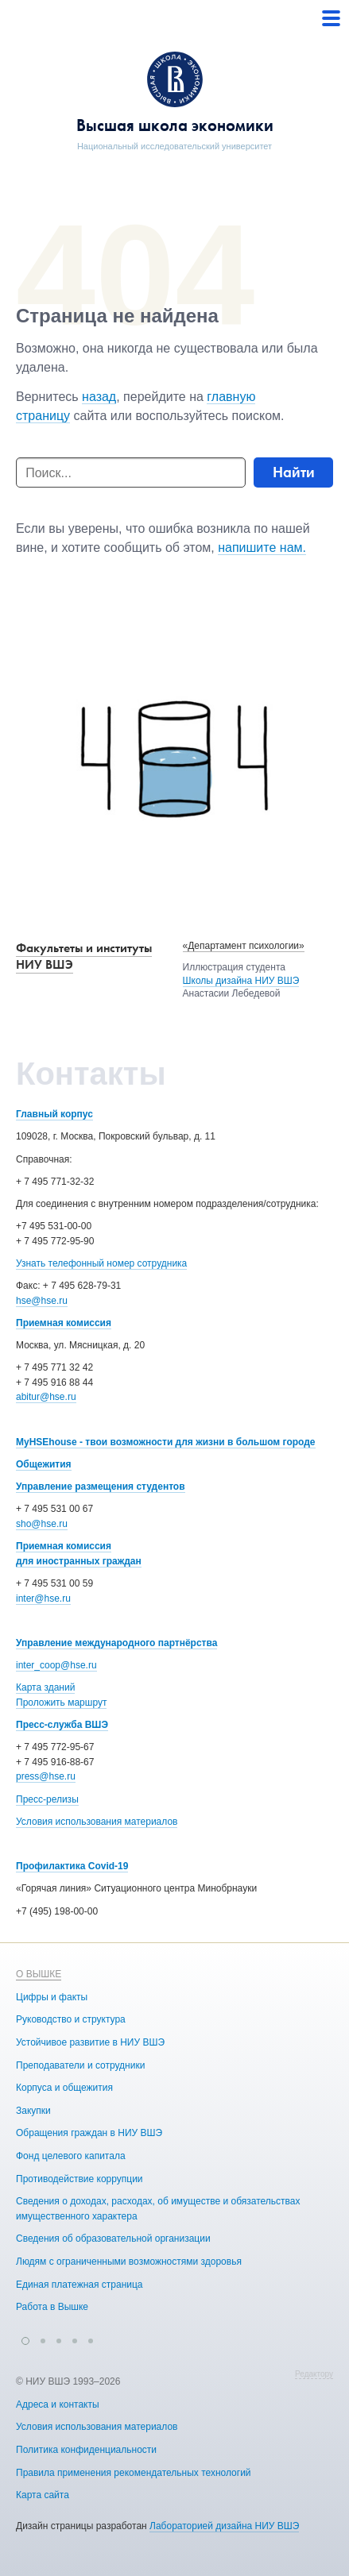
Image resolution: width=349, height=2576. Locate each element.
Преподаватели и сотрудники (80, 2065)
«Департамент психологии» (243, 945)
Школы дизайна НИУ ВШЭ (241, 980)
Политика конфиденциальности (86, 2449)
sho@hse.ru (42, 1523)
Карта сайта (42, 2495)
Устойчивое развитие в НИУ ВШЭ (90, 2042)
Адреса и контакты (57, 2404)
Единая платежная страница (79, 2284)
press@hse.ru (46, 1776)
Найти (294, 472)
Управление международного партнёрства (116, 1643)
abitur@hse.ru (46, 1396)
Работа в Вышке (52, 2306)
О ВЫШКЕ (38, 1974)
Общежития (44, 1464)
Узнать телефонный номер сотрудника (101, 1263)
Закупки (33, 2110)
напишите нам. (262, 547)
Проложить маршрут (61, 1702)
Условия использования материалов (96, 1821)
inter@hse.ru (43, 1598)
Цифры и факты (51, 1997)
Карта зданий (45, 1687)
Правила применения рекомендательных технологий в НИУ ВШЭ (161, 2472)
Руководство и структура (71, 2019)
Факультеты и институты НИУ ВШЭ (84, 956)
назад (99, 396)
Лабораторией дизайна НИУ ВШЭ (224, 2526)
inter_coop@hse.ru (56, 1665)
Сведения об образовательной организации (113, 2238)
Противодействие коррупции (79, 2179)
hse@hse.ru (42, 1300)
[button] (25, 2339)
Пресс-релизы (47, 1799)
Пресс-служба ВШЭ (62, 1724)
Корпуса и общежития (64, 2087)
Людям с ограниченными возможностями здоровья (129, 2261)
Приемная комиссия (63, 1322)
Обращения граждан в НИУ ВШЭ (89, 2132)
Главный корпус (54, 1114)
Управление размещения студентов (100, 1486)
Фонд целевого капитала (71, 2155)
